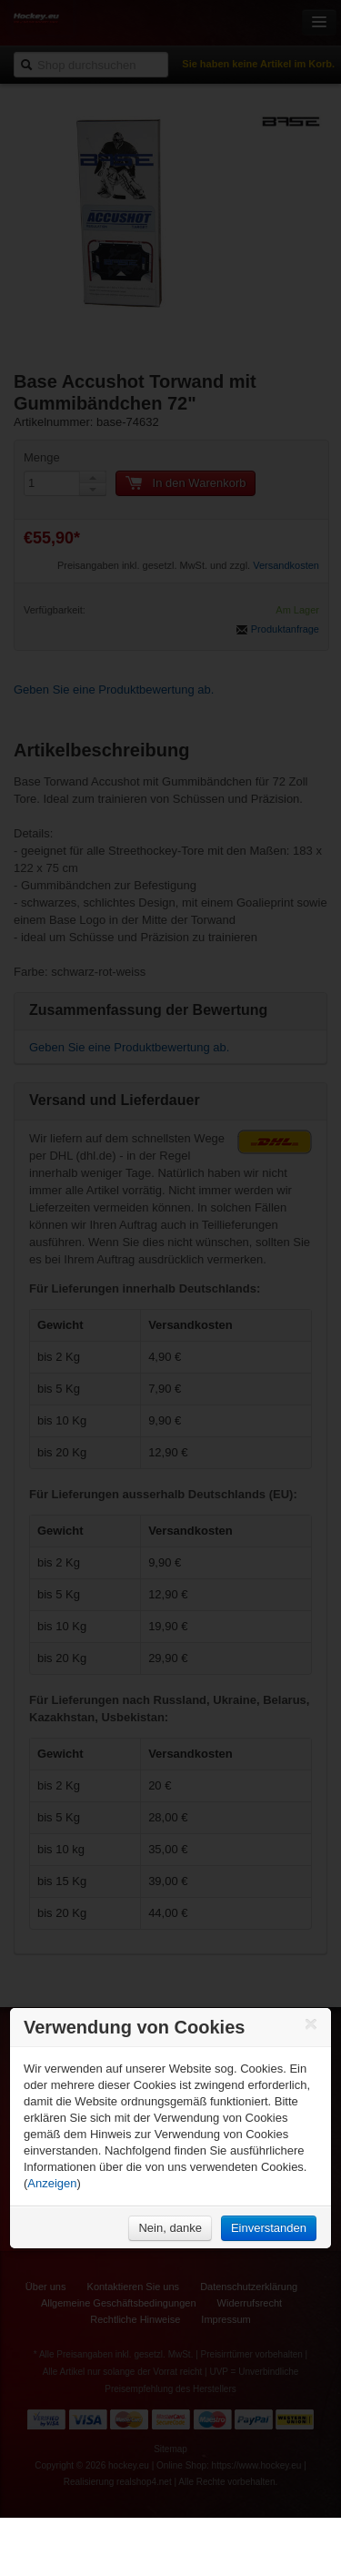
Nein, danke (169, 2228)
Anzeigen (51, 2183)
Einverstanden (268, 2228)
